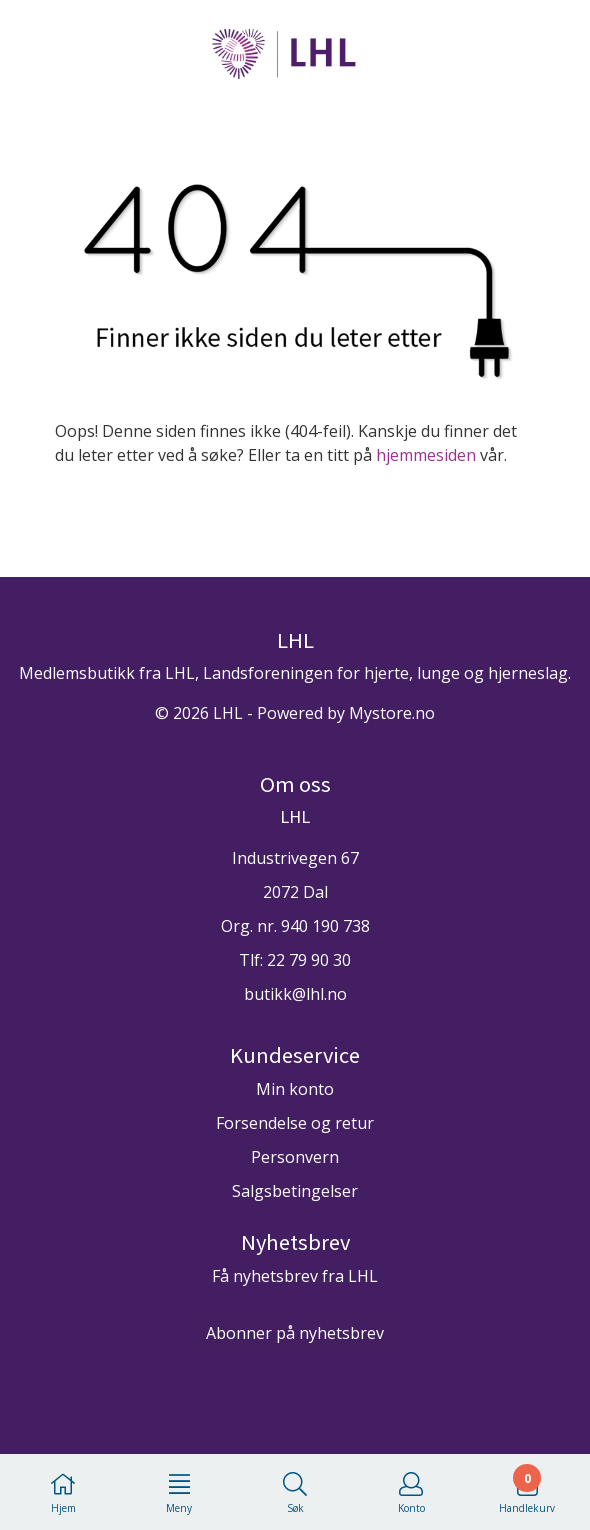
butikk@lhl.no (295, 994)
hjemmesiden (426, 455)
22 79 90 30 (309, 960)
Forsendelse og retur (295, 1123)
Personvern (295, 1157)
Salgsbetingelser (295, 1191)
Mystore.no (392, 713)
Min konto (295, 1089)
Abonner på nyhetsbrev (295, 1333)
